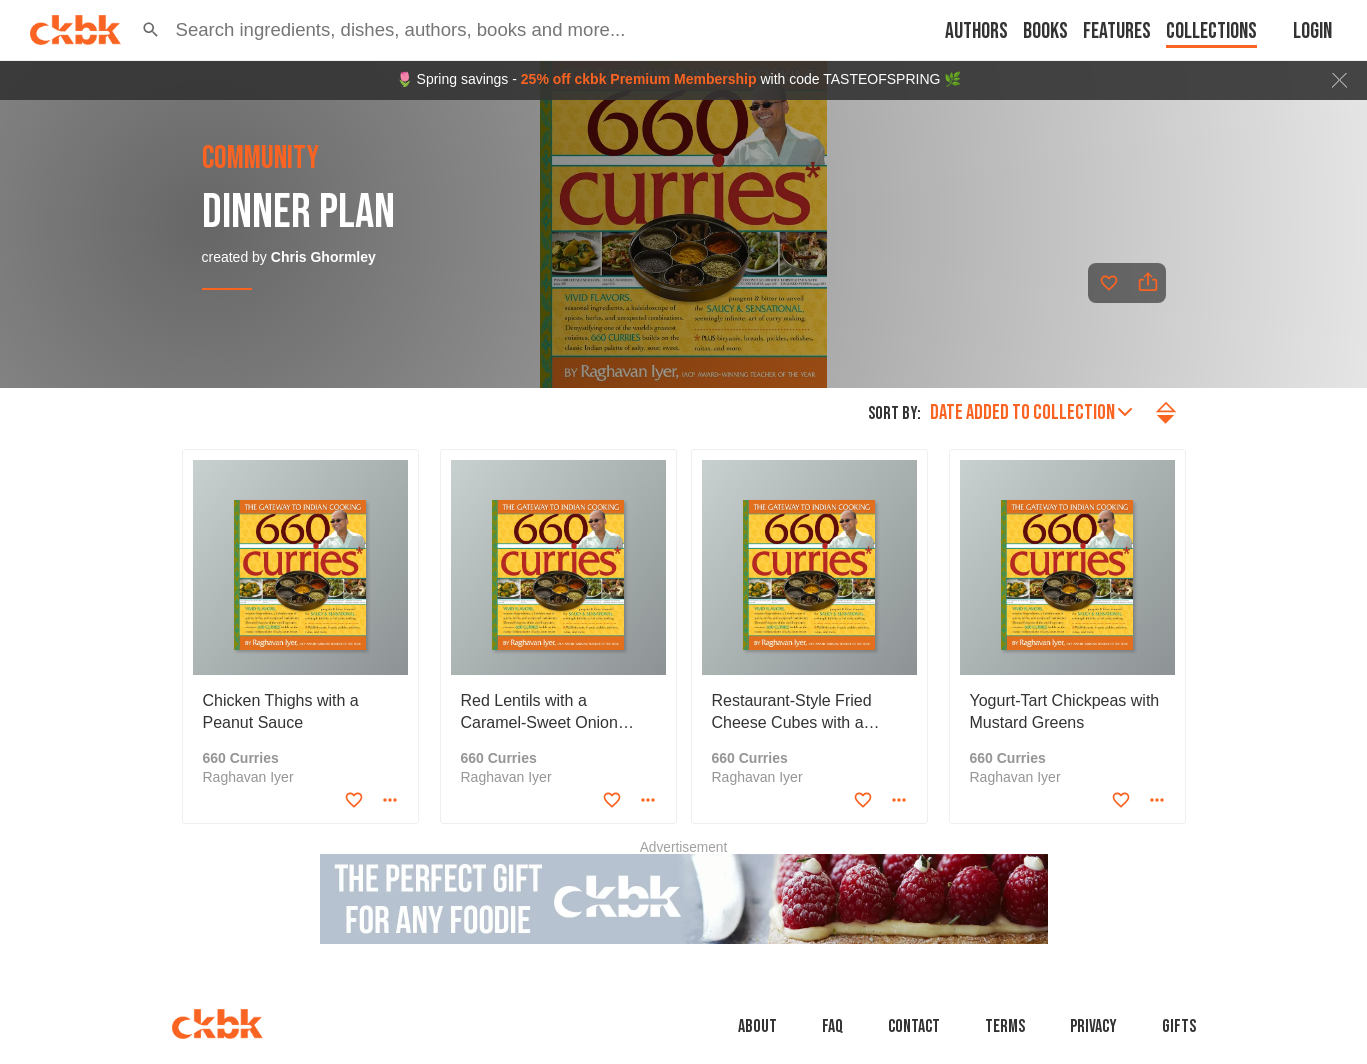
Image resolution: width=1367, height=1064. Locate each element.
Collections (1211, 31)
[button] (151, 30)
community (260, 159)
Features (1117, 31)
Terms (1005, 1026)
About (757, 1026)
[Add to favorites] (1109, 283)
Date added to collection (1031, 412)
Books (1045, 31)
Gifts (1179, 1026)
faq (832, 1026)
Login (1312, 31)
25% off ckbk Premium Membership (639, 79)
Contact (914, 1026)
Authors (976, 31)
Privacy (1093, 1026)
